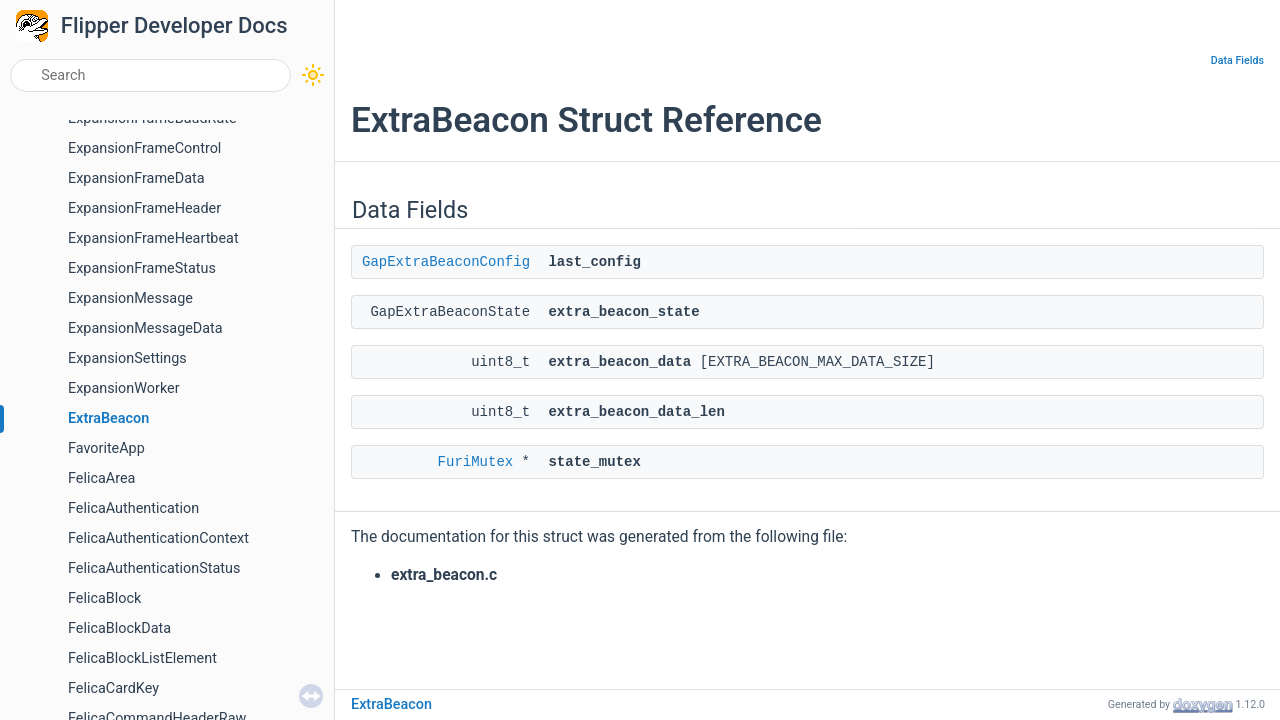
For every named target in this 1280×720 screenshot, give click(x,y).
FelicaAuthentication (133, 508)
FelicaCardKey (113, 688)
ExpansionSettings (127, 358)
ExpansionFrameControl (144, 148)
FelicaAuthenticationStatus (154, 568)
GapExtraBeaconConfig (446, 262)
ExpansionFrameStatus (142, 268)
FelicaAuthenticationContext (158, 538)
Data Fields (1237, 60)
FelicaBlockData (119, 628)
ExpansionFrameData (136, 178)
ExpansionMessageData (145, 328)
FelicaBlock (104, 598)
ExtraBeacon (108, 418)
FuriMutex (476, 462)
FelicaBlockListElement (142, 658)
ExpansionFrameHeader (144, 208)
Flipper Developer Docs (174, 25)
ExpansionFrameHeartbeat (153, 238)
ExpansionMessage (130, 298)
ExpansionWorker (124, 388)
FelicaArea (101, 478)
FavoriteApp (106, 448)
